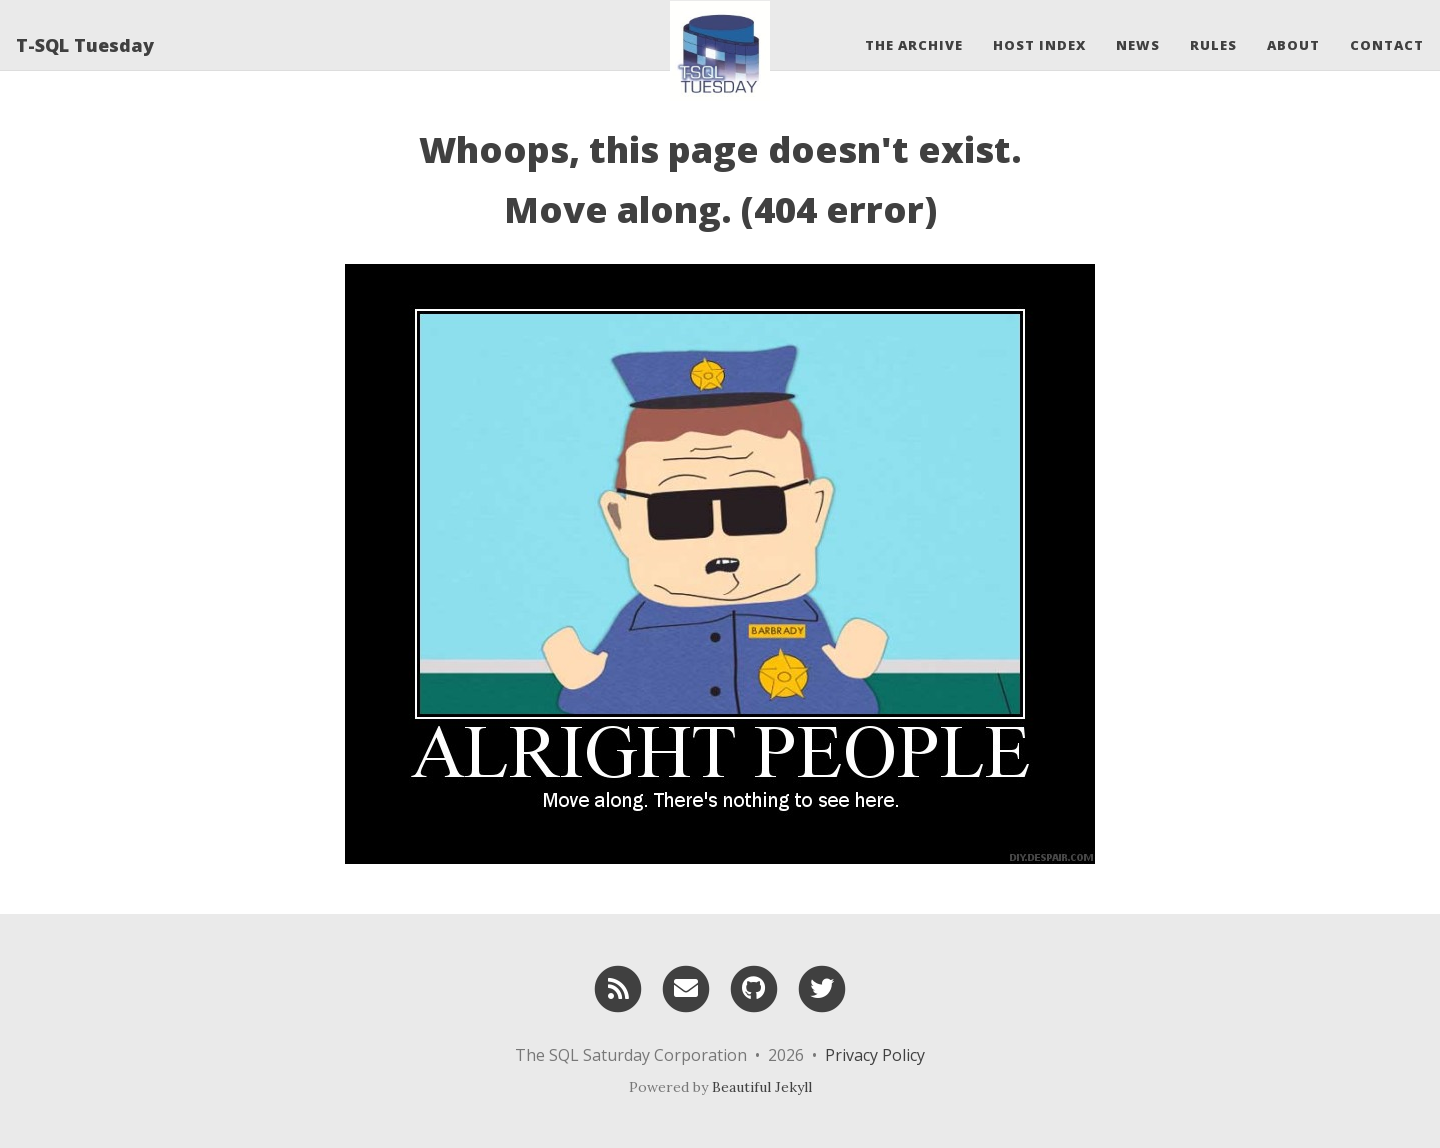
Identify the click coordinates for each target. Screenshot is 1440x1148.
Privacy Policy (875, 1055)
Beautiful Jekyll (762, 1087)
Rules (1213, 45)
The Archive (914, 45)
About (1293, 45)
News (1138, 45)
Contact (1387, 45)
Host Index (1039, 45)
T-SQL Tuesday (85, 45)
